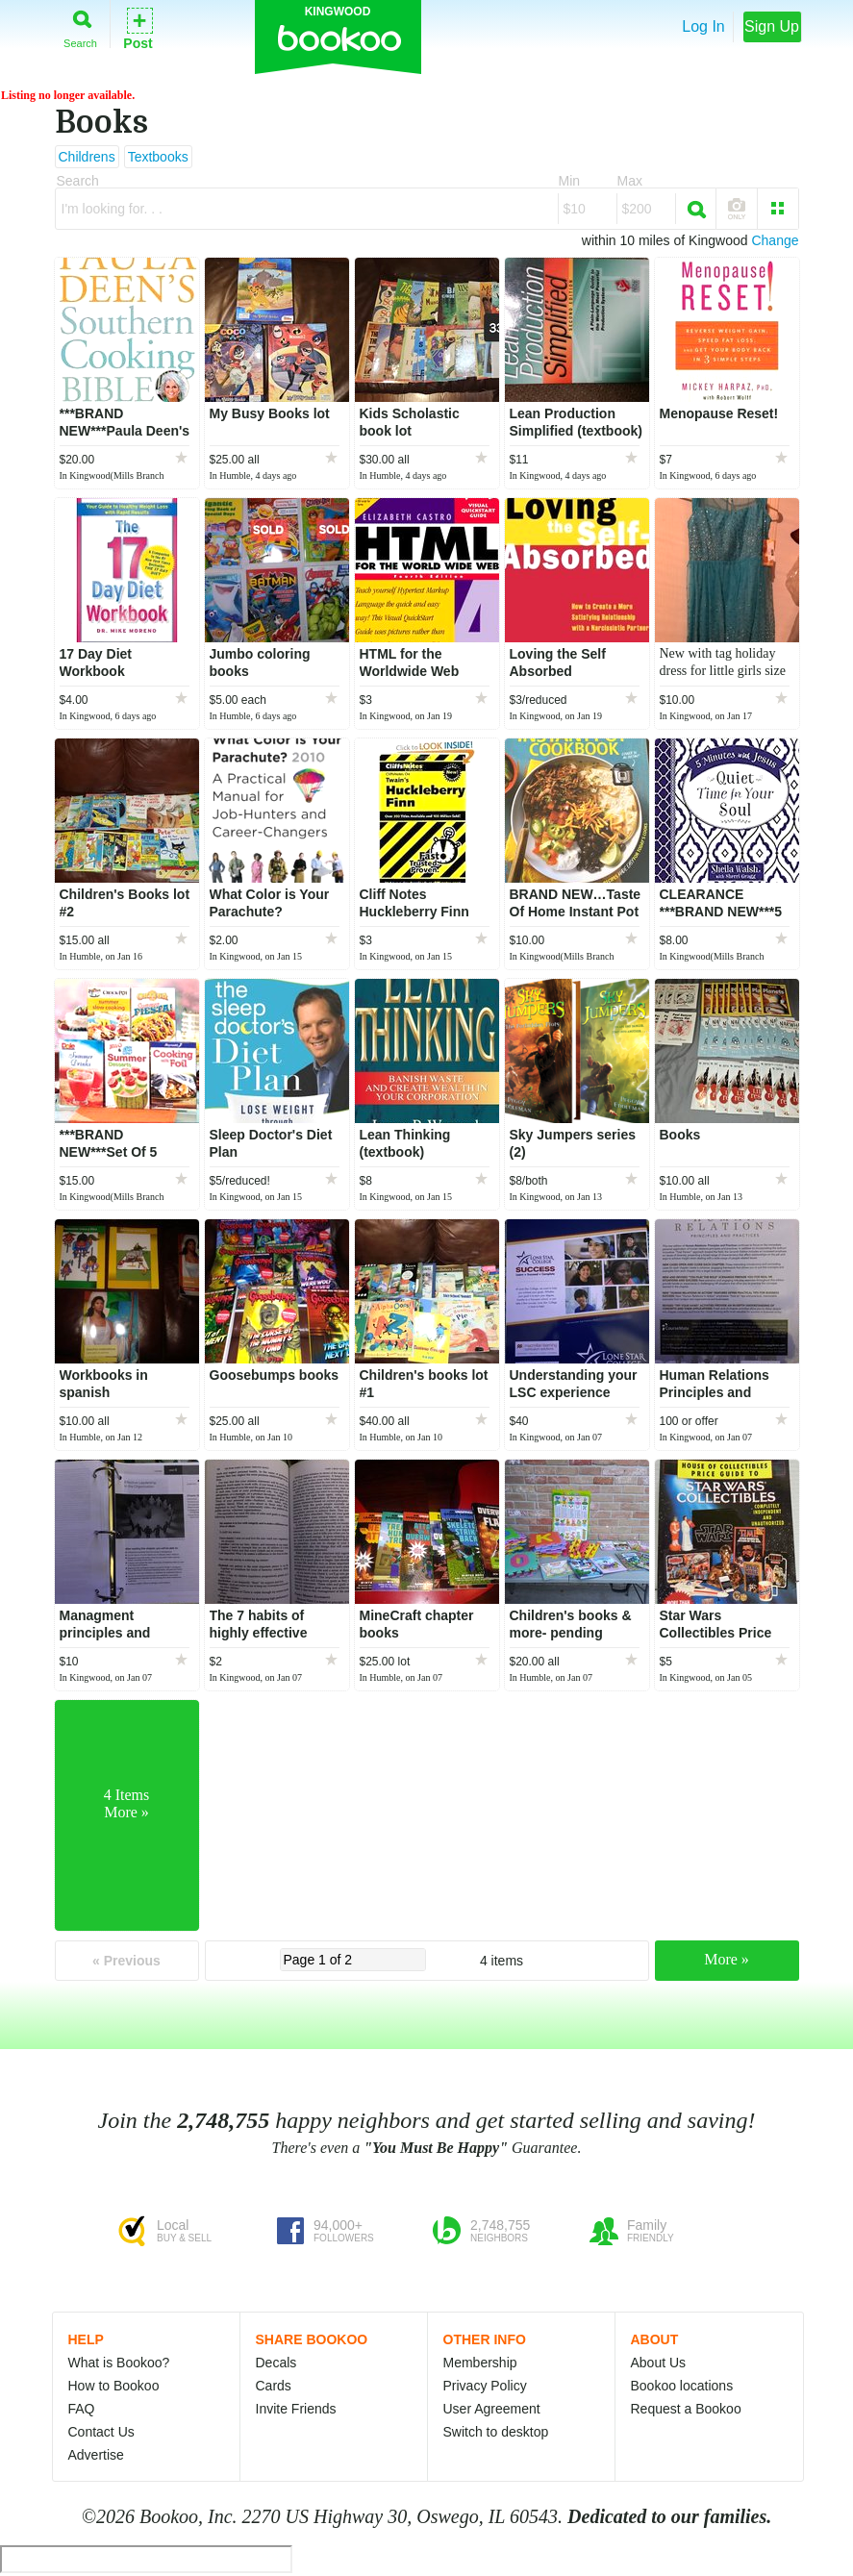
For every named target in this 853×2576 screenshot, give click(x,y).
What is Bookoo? (119, 2362)
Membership (480, 2362)
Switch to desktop (496, 2431)
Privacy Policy (485, 2385)
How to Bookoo (114, 2385)
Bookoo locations (682, 2385)
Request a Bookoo (686, 2408)
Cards (273, 2385)
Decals (276, 2362)
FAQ (81, 2408)
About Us (659, 2362)
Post (137, 27)
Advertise (96, 2455)
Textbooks (158, 156)
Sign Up (771, 26)
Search (80, 25)
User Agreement (491, 2408)
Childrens (87, 156)
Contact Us (101, 2431)
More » (726, 1959)
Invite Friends (296, 2408)
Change (774, 240)
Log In (703, 26)
